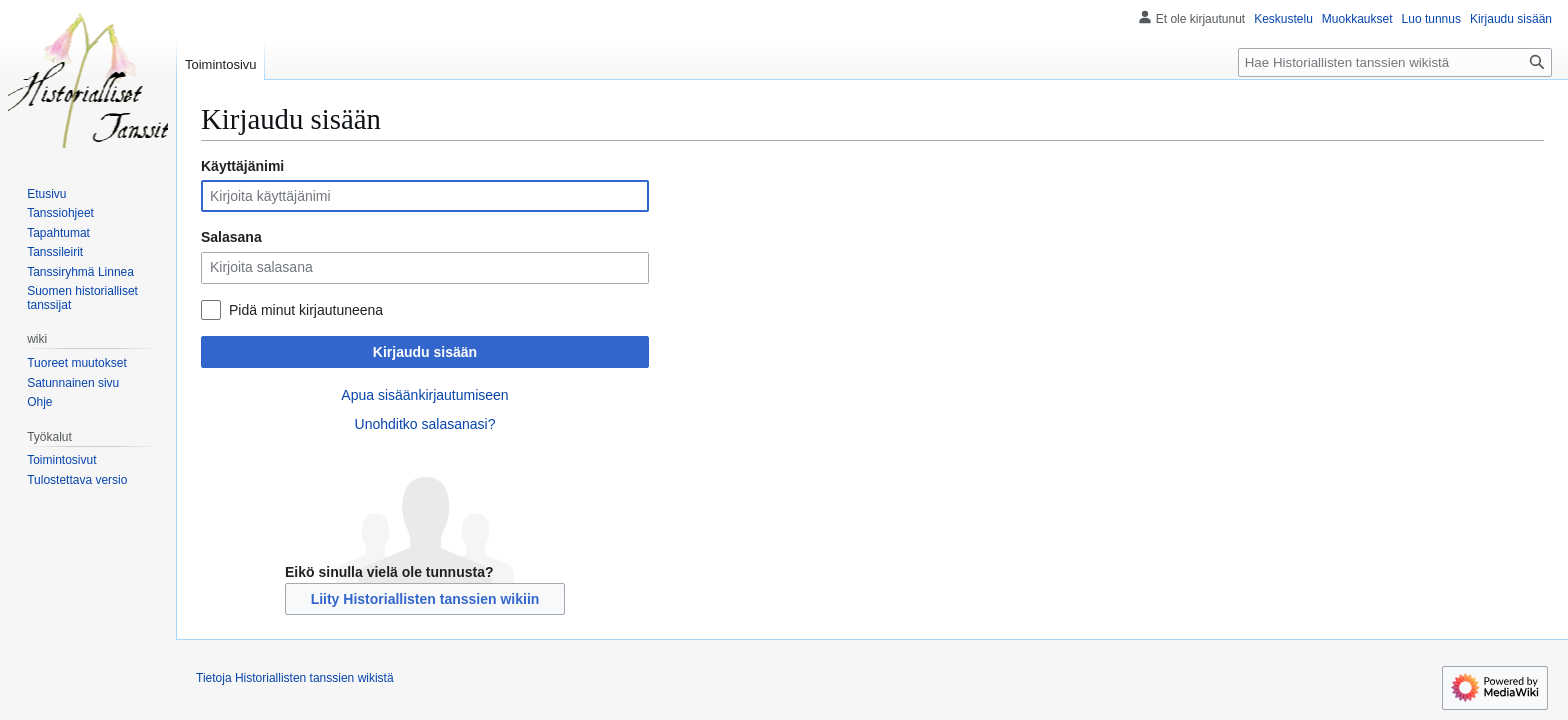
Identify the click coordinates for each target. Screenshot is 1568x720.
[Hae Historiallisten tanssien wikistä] (1395, 62)
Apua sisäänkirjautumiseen (424, 395)
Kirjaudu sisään (425, 352)
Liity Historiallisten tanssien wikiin (425, 599)
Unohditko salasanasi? (425, 424)
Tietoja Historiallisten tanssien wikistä (295, 678)
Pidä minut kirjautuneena (306, 310)
